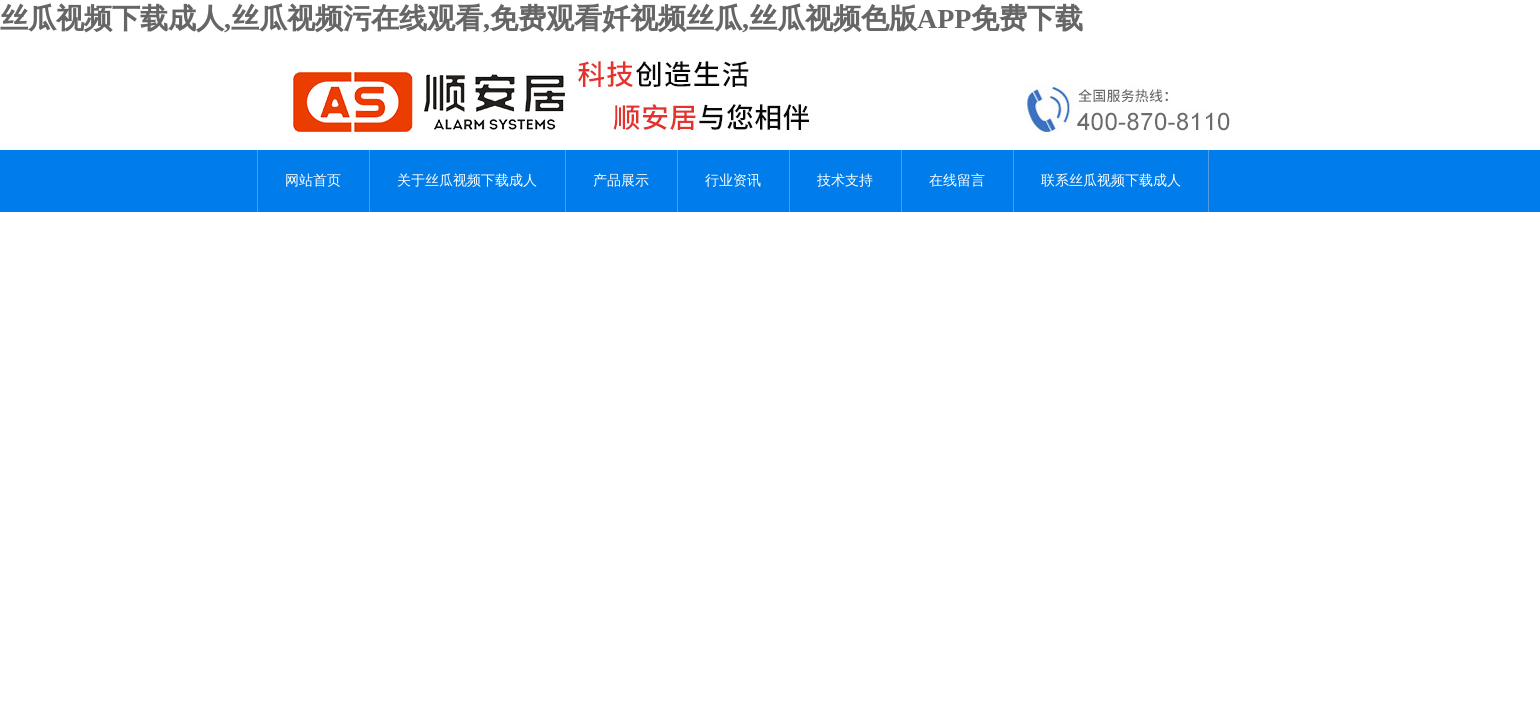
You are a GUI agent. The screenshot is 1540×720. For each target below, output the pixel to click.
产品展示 (621, 180)
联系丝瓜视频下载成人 (1111, 180)
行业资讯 (733, 180)
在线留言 (957, 180)
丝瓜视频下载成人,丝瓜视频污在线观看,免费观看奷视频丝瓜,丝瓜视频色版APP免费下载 (541, 18)
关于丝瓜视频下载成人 (467, 180)
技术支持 (845, 180)
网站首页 (313, 180)
